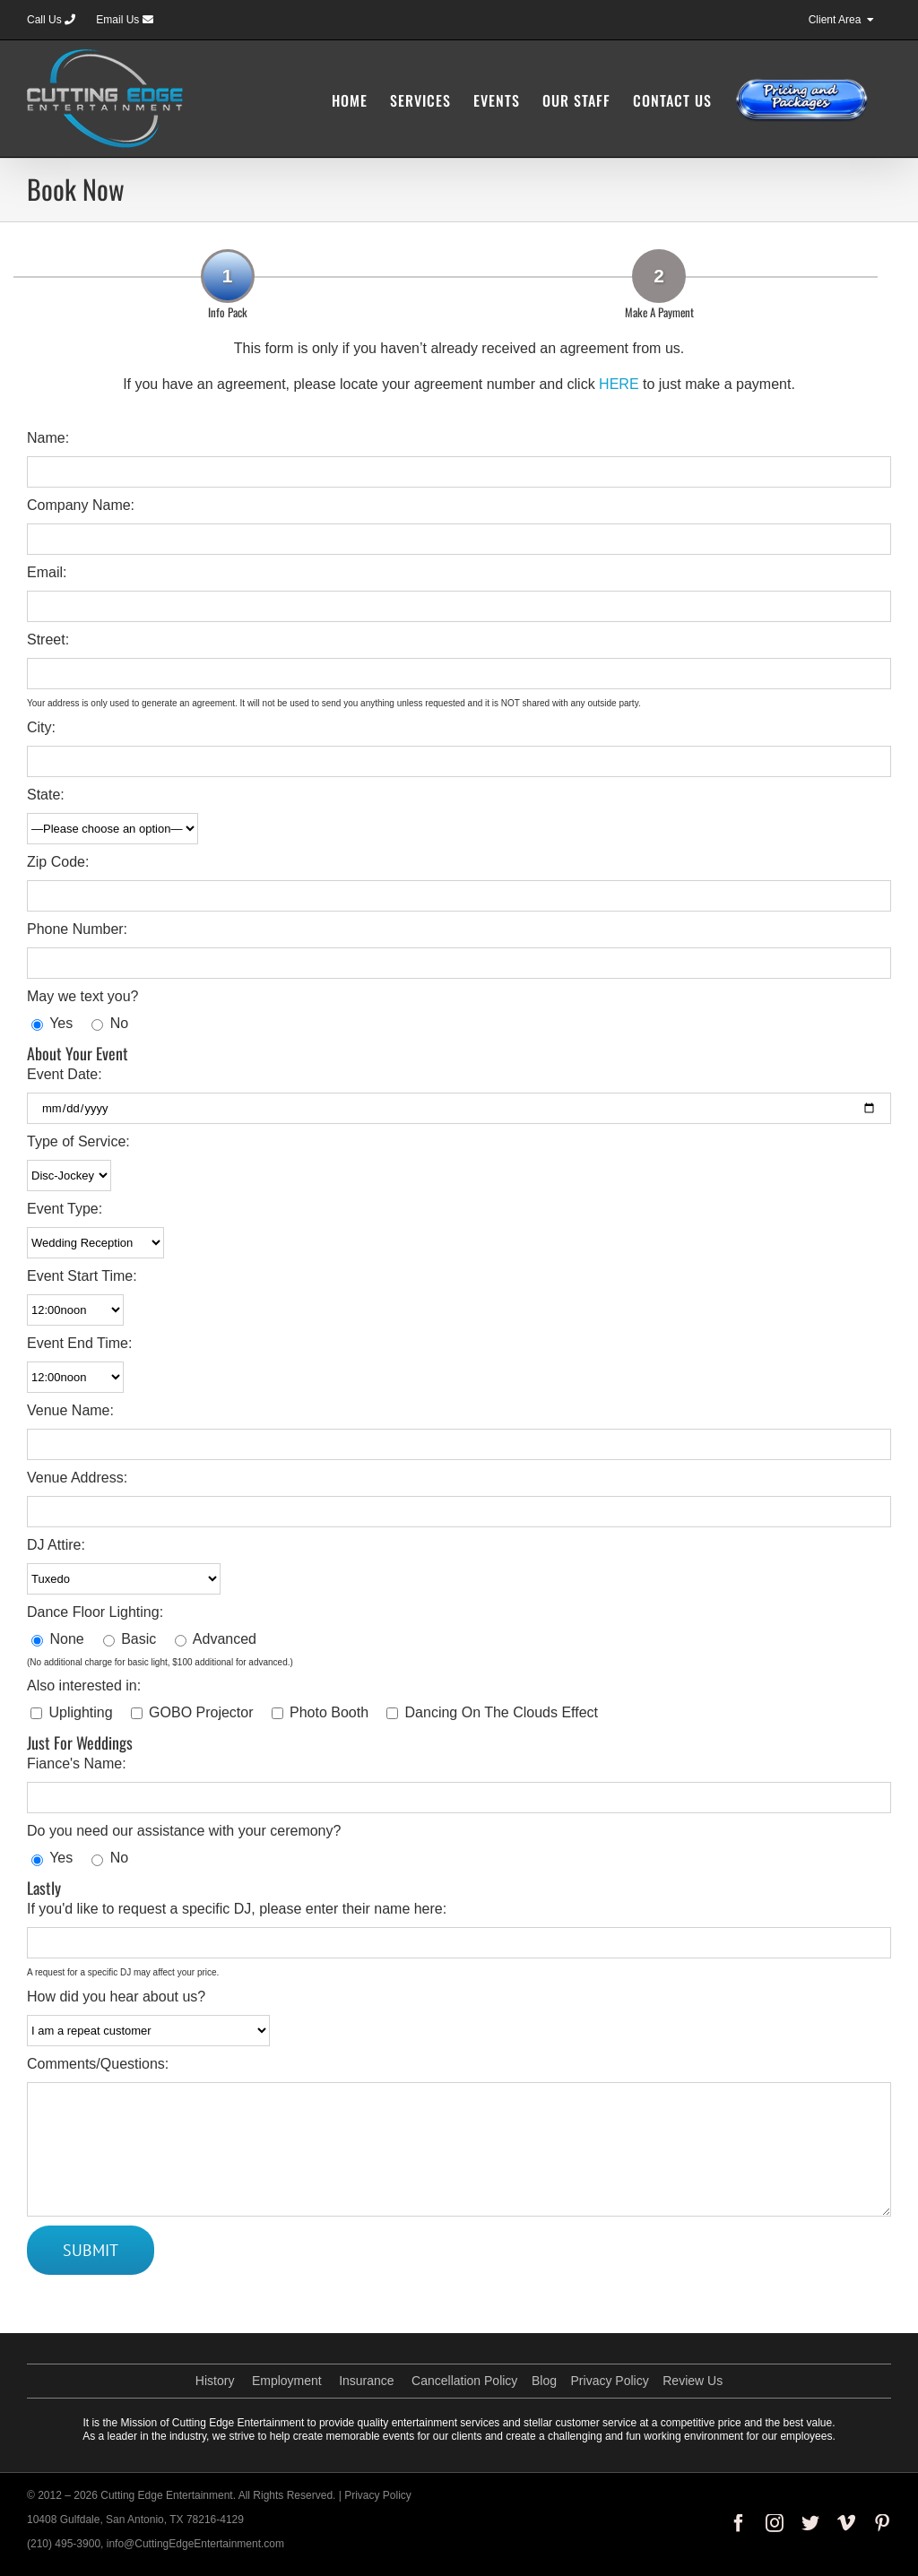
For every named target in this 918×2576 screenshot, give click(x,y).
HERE (618, 384)
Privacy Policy (610, 2380)
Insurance (366, 2380)
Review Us (693, 2380)
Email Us (124, 19)
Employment (287, 2380)
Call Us (51, 19)
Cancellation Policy (464, 2380)
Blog (544, 2380)
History (215, 2380)
